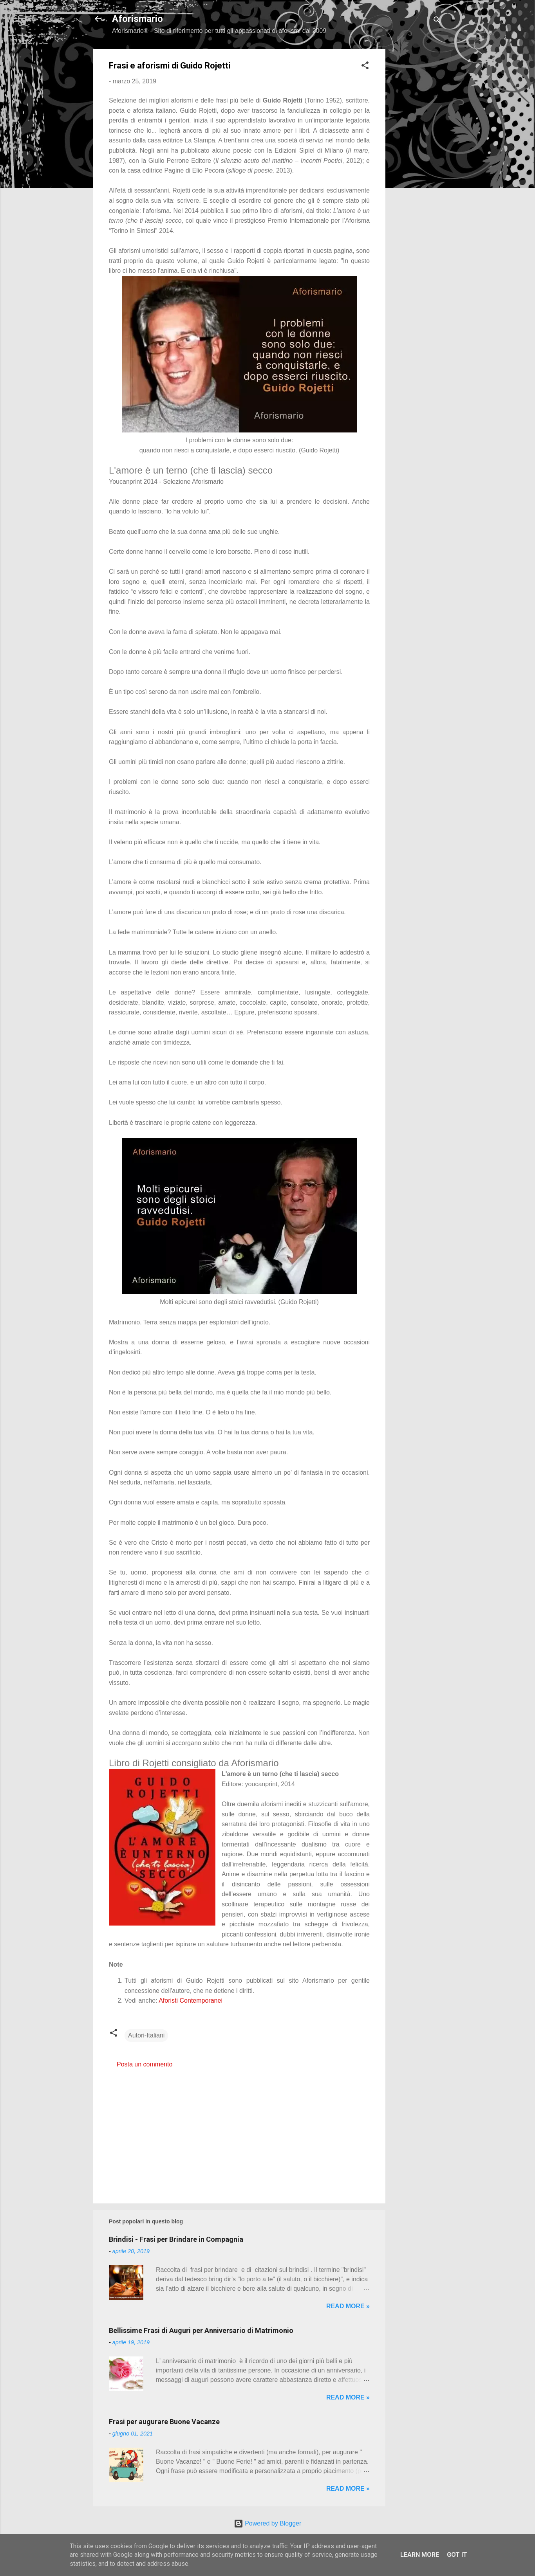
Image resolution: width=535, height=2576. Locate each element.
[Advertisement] (417, 166)
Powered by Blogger (268, 2523)
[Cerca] (437, 21)
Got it (457, 2554)
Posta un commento (144, 2064)
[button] (365, 67)
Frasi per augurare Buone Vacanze (164, 2421)
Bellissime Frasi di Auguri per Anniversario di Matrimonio (201, 2330)
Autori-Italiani (146, 2035)
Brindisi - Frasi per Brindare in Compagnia (176, 2239)
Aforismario (137, 18)
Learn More (419, 2554)
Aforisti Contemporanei (190, 2000)
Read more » (348, 2306)
